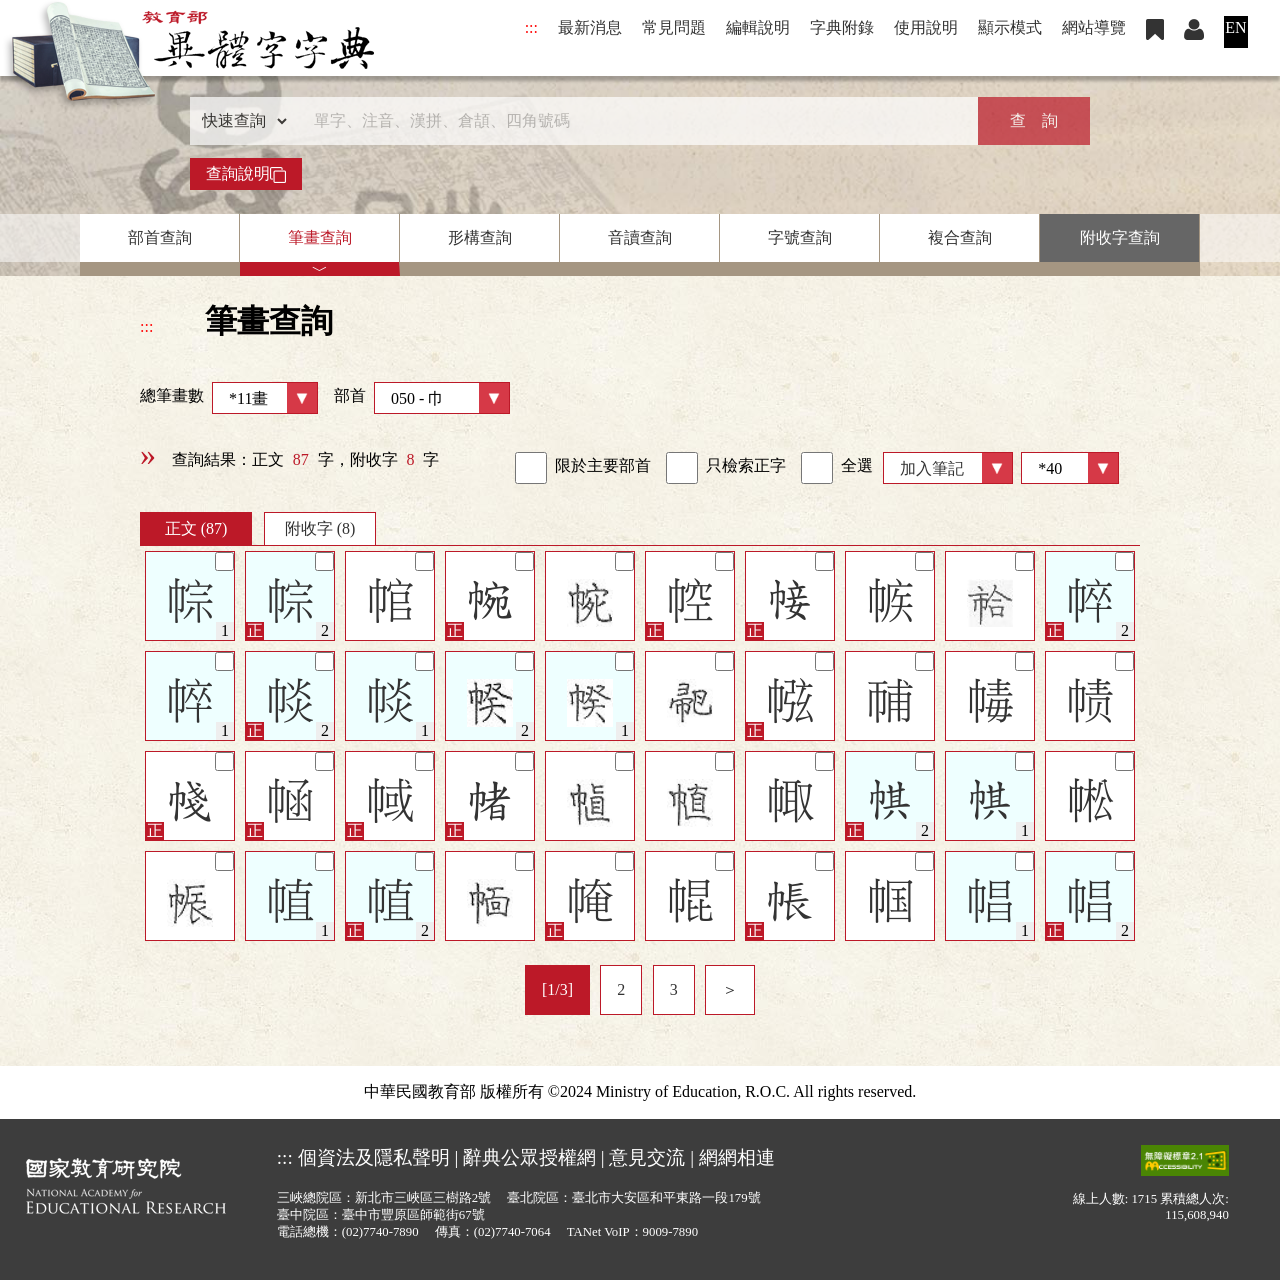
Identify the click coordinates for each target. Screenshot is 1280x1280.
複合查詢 (960, 237)
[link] (531, 468)
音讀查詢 (640, 237)
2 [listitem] (621, 989)
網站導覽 (1094, 27)
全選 (837, 468)
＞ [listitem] (730, 989)
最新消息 (590, 27)
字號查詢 (800, 237)
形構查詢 (480, 237)
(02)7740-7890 (380, 1232)
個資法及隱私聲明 (374, 1157)
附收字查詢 (1120, 237)
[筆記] (224, 561)
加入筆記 (932, 468)
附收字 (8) (320, 528)
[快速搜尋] (633, 121)
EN (1235, 27)
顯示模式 (1010, 27)
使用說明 (926, 27)
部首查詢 (160, 237)
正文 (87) (196, 528)
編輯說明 (758, 27)
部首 (422, 398)
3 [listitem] (674, 989)
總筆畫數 (229, 398)
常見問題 (674, 27)
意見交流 (647, 1157)
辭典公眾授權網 (529, 1157)
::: (531, 27)
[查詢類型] (240, 121)
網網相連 (737, 1157)
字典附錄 (842, 27)
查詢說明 (246, 174)
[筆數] (1070, 468)
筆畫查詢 (320, 237)
